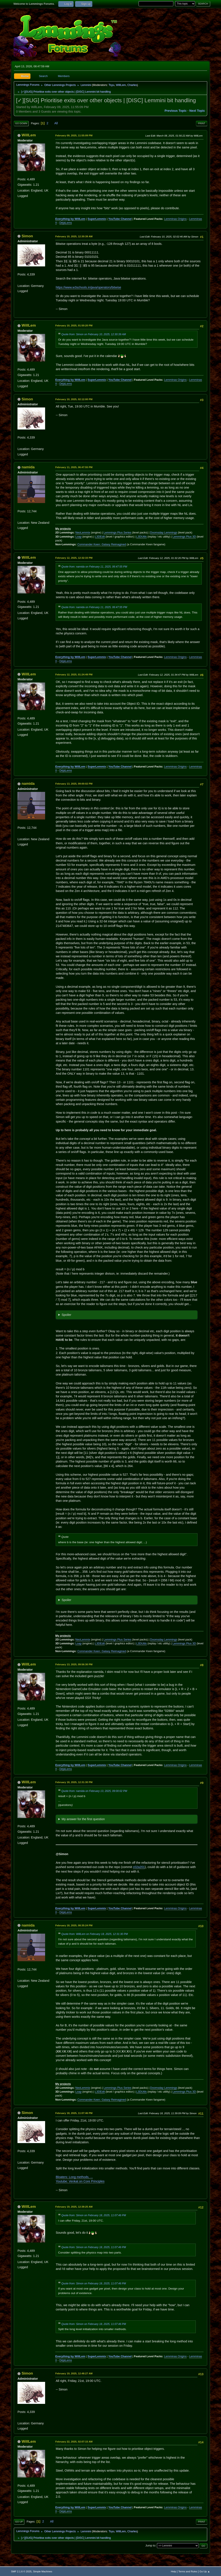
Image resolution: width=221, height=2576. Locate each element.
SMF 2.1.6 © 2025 (21, 2571)
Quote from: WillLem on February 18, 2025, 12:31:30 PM (94, 1934)
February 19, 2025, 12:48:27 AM (74, 2373)
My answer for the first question (83, 1819)
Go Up (19, 2521)
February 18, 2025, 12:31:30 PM (73, 1782)
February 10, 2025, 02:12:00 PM (73, 399)
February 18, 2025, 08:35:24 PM (73, 1925)
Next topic (197, 110)
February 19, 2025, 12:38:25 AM (74, 2206)
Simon (27, 236)
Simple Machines (42, 2571)
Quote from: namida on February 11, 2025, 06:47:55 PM (94, 566)
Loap (78, 536)
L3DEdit (100, 536)
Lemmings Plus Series (117, 532)
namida (28, 467)
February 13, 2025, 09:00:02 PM (73, 783)
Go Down (21, 123)
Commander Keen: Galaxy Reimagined (101, 544)
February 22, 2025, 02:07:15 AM (74, 2441)
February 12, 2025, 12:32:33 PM (73, 557)
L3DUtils (141, 536)
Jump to (150, 2545)
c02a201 (139, 1867)
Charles (132, 84)
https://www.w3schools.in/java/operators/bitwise (88, 287)
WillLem (121, 84)
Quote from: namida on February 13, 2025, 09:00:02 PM (94, 1791)
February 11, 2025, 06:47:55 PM (73, 467)
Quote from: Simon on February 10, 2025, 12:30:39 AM (93, 334)
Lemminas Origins (175, 218)
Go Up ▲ (204, 2571)
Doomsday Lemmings (163, 532)
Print (201, 123)
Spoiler (66, 1314)
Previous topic (175, 110)
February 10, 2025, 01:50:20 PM (73, 325)
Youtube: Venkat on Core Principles (80, 2181)
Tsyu (111, 84)
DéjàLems (65, 222)
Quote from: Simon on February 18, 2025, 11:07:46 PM (93, 2215)
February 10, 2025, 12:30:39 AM (74, 236)
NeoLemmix (82, 532)
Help (173, 2571)
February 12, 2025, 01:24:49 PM (73, 674)
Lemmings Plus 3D (184, 536)
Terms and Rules (187, 2571)
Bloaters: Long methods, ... (74, 2177)
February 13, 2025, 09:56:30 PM (73, 1664)
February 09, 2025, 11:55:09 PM (73, 135)
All (56, 123)
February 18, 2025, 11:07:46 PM (73, 2113)
